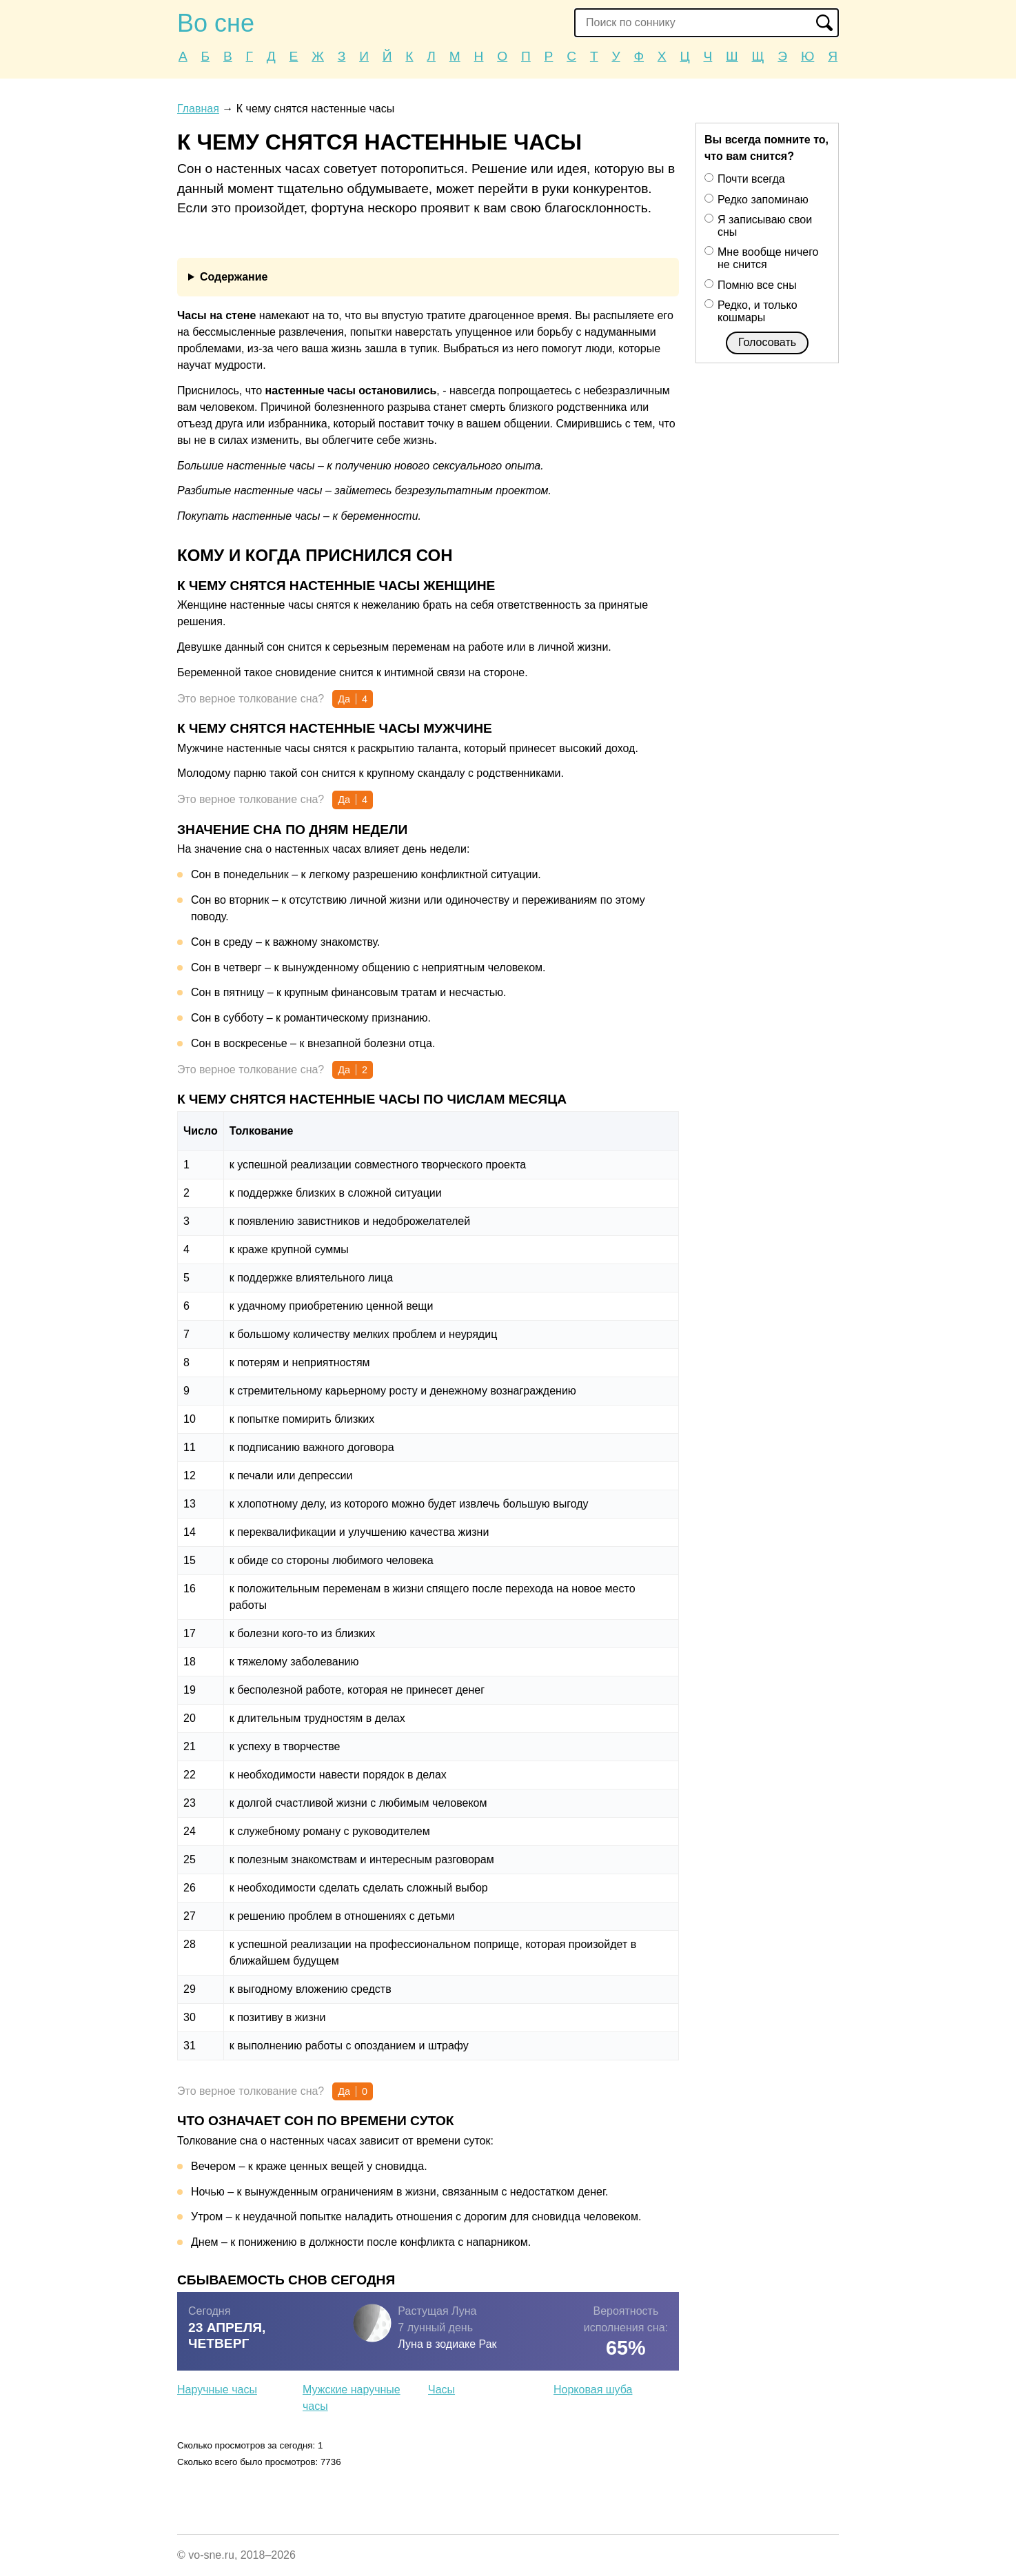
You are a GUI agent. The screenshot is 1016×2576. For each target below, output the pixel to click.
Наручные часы (217, 2389)
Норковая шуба (592, 2389)
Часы (441, 2389)
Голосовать (767, 342)
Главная (198, 108)
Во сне (215, 23)
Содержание (234, 277)
